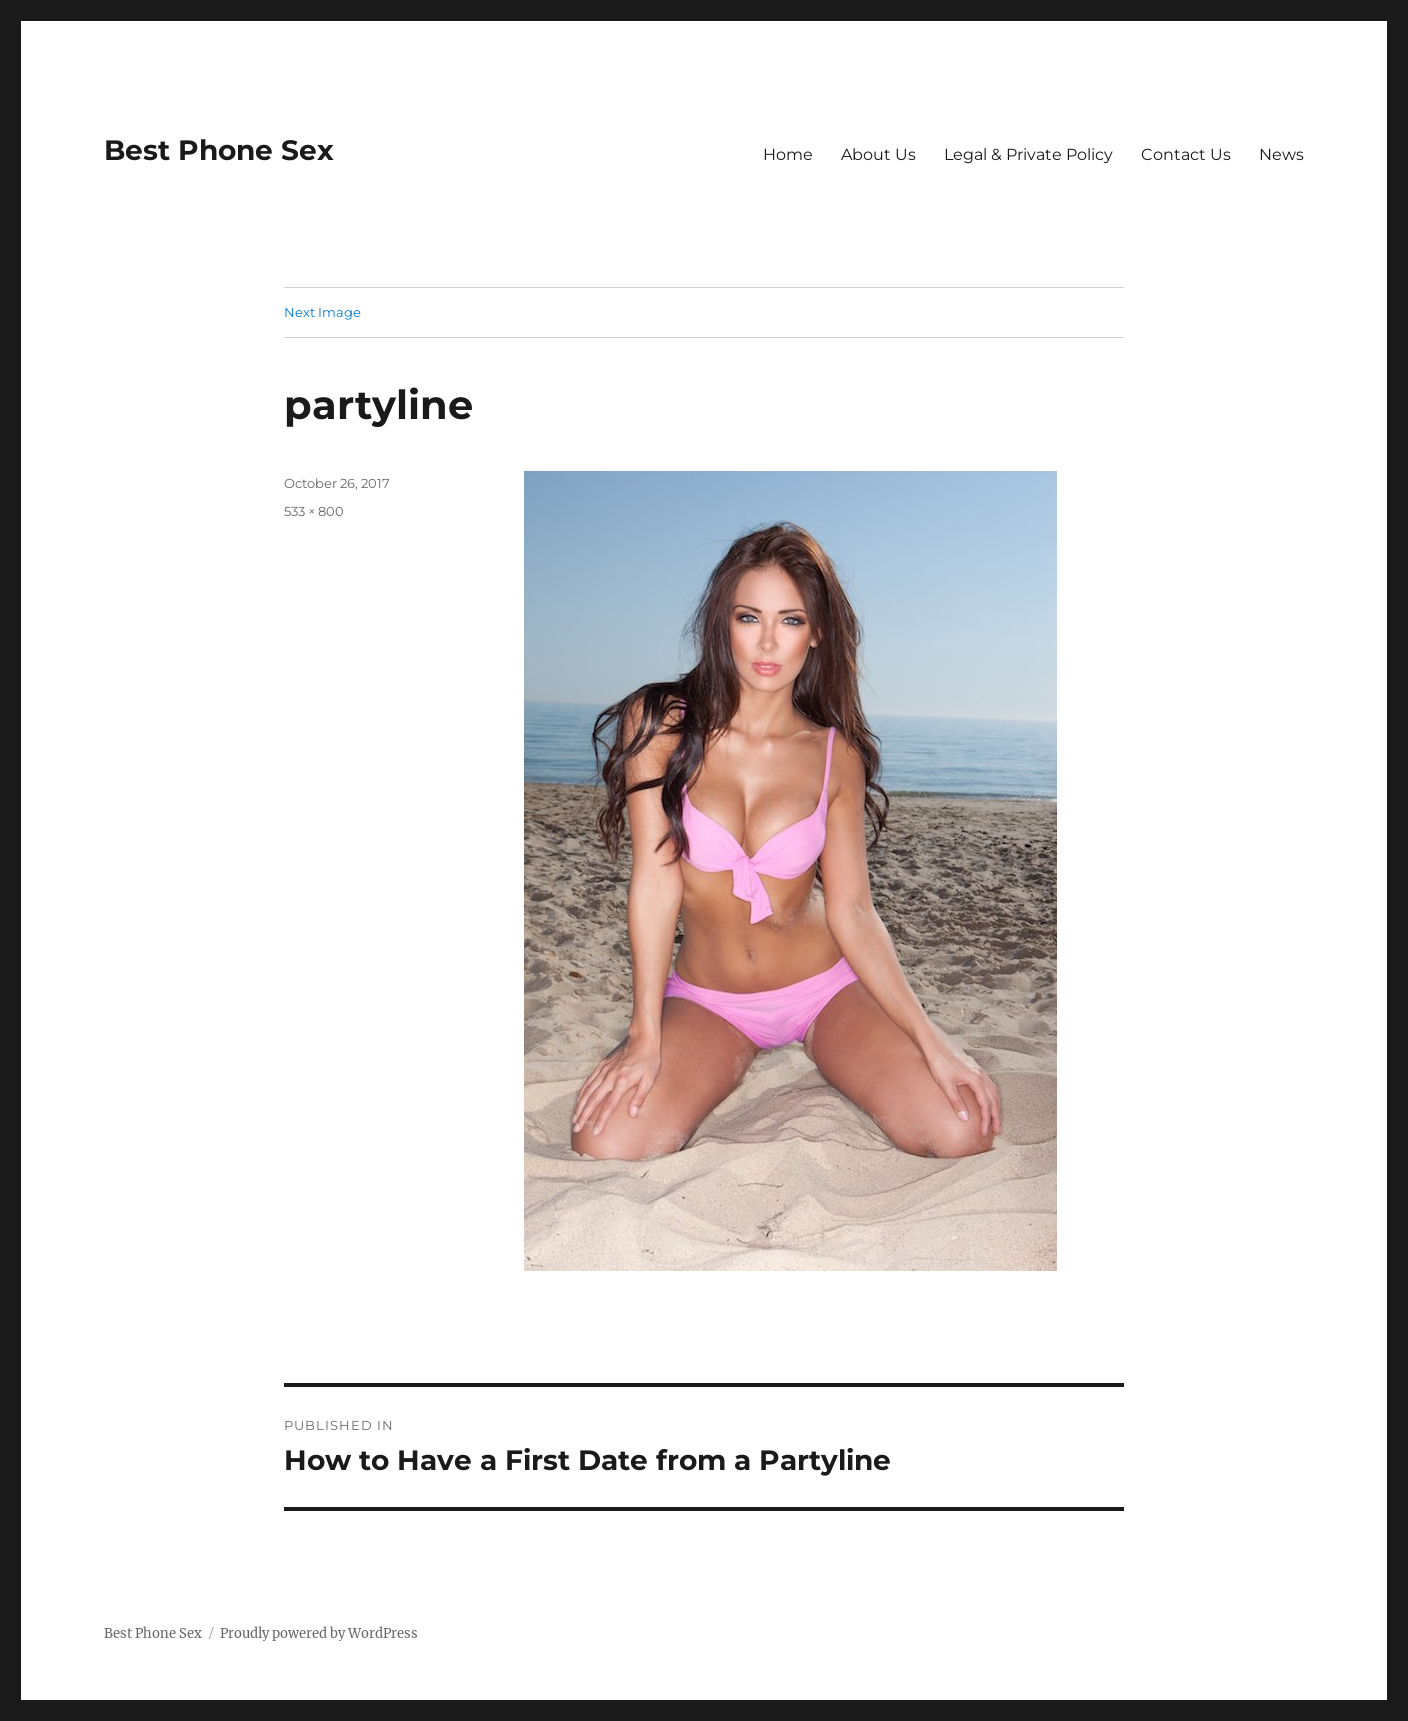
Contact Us (1186, 154)
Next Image (322, 312)
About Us (878, 154)
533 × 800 (314, 511)
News (1281, 154)
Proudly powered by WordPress (319, 1633)
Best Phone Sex (219, 150)
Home (788, 154)
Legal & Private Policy (1028, 154)
